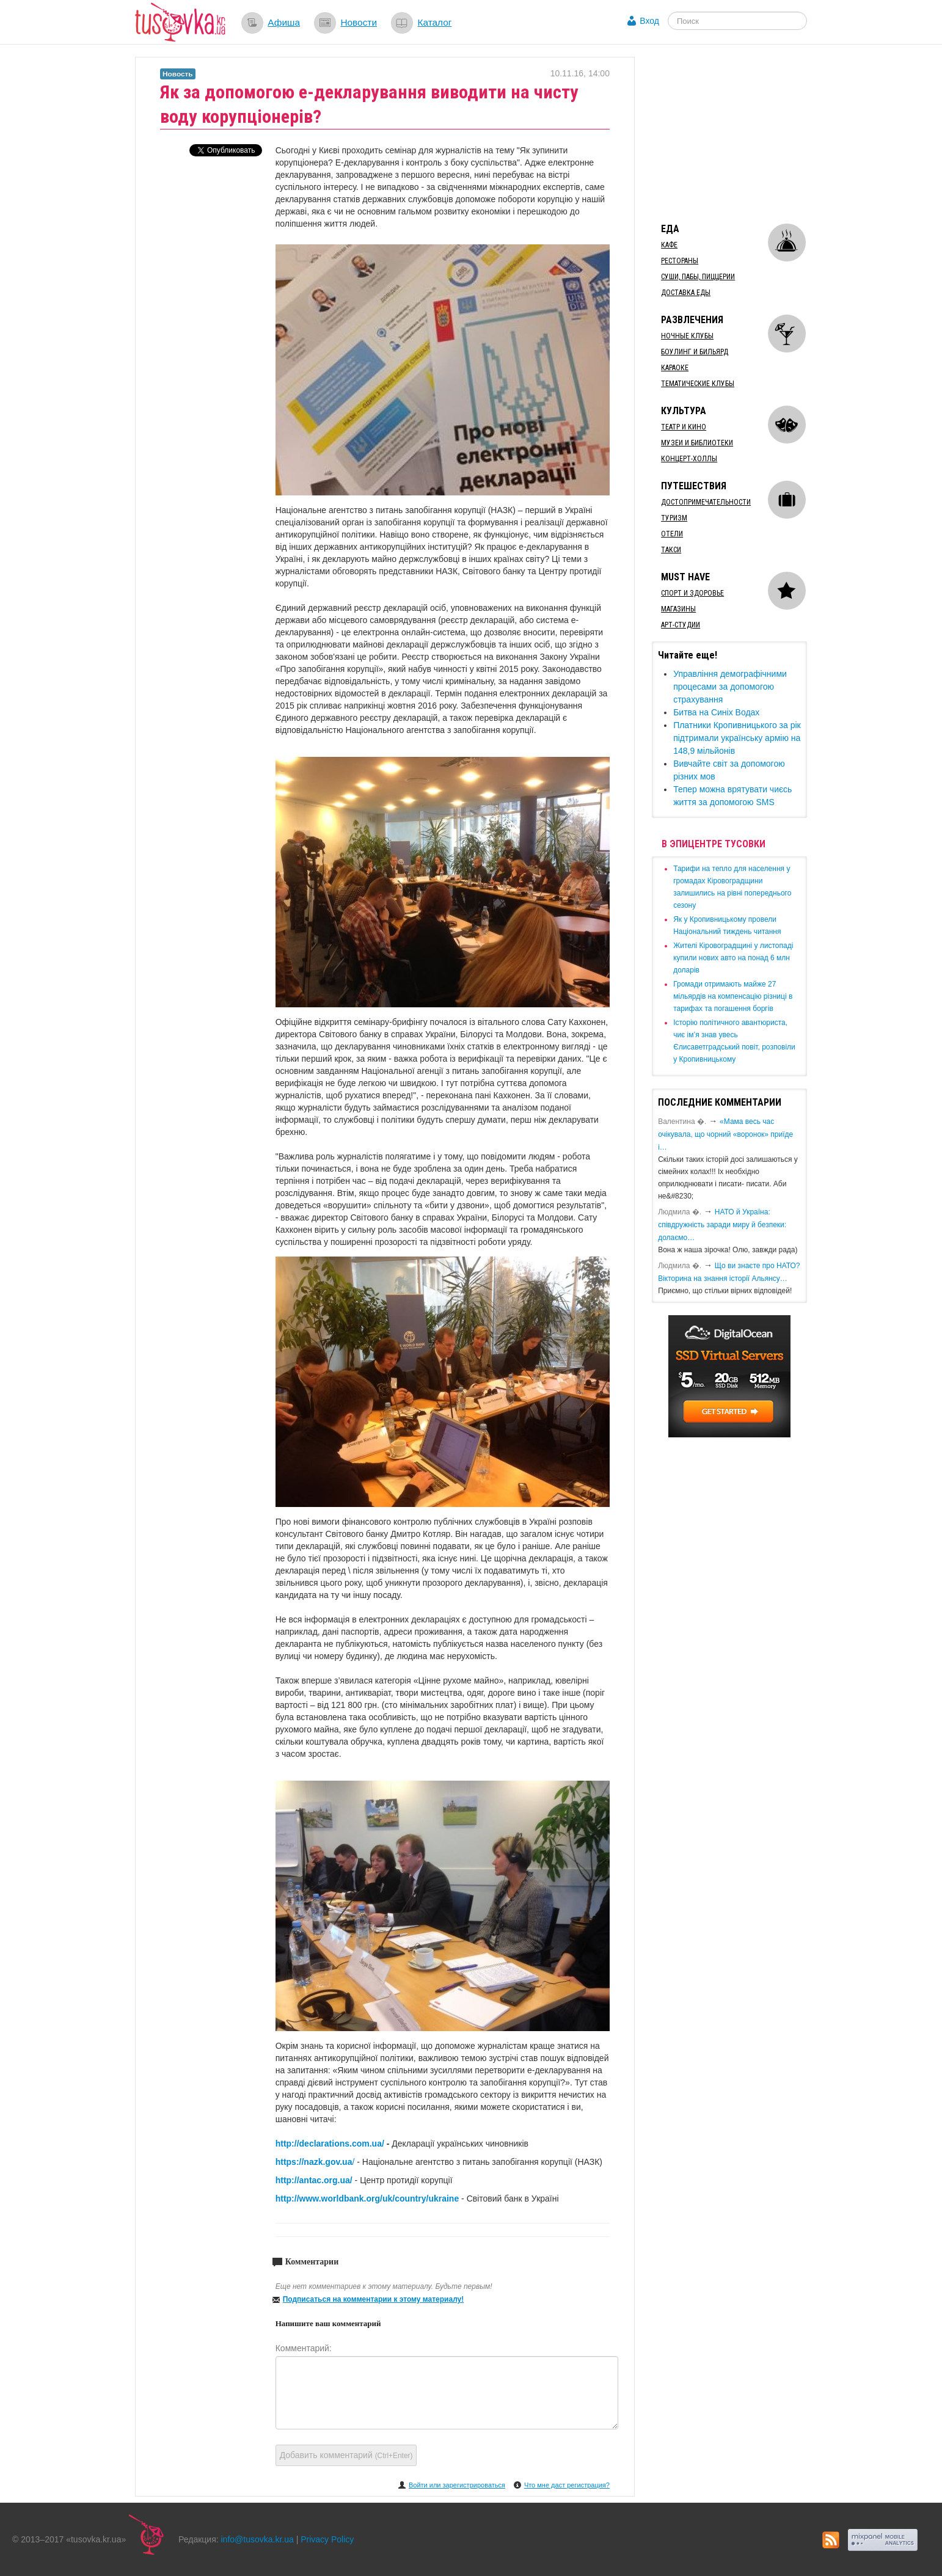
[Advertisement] (743, 133)
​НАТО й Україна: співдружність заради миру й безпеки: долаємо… (722, 1225)
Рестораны (679, 261)
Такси (671, 549)
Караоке (674, 367)
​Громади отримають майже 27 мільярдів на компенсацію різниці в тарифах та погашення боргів (732, 996)
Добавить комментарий (346, 2455)
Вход (649, 21)
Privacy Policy (327, 2539)
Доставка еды (685, 292)
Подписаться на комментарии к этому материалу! (373, 2299)
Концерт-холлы (689, 458)
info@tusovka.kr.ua (257, 2539)
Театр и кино (683, 427)
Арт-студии (680, 625)
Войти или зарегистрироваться (457, 2485)
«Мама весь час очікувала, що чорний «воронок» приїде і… (725, 1134)
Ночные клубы (687, 336)
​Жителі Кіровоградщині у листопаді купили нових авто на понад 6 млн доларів (733, 957)
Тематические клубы (697, 383)
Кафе (669, 245)
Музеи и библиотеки (697, 443)
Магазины (678, 609)
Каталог (434, 22)
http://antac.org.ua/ (314, 2180)
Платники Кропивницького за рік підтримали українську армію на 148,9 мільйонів (737, 738)
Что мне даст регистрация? (567, 2485)
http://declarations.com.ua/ (330, 2143)
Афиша (284, 22)
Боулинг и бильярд (694, 352)
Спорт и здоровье (692, 593)
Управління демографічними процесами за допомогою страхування (730, 686)
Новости (358, 22)
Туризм (674, 518)
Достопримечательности (706, 502)
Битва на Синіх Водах (716, 712)
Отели (672, 534)
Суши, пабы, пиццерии (698, 276)
